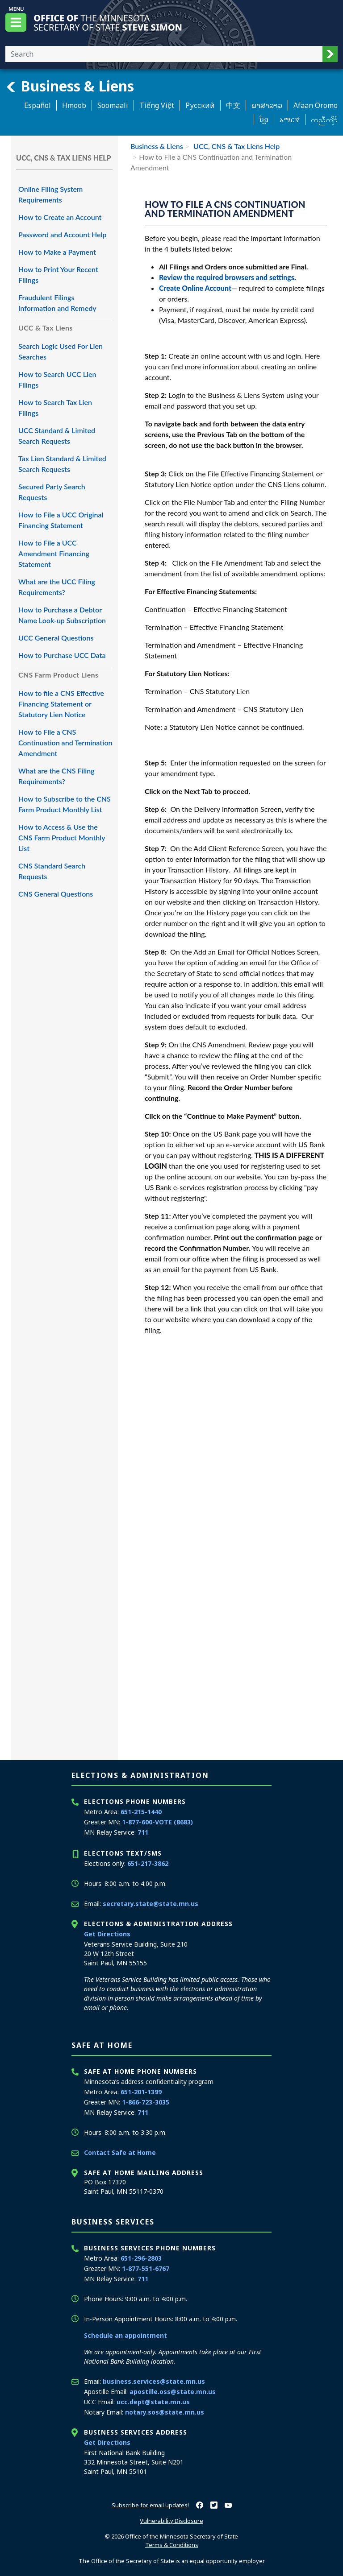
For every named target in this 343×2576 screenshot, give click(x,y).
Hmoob (74, 105)
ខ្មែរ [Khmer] (263, 119)
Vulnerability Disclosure (171, 2521)
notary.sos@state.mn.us (164, 2412)
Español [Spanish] (37, 105)
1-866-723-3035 (145, 2102)
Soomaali (112, 105)
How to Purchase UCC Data (61, 655)
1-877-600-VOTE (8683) (157, 1822)
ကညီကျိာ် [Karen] (324, 119)
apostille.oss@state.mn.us (173, 2391)
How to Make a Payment (57, 252)
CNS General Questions (55, 893)
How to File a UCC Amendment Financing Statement (53, 553)
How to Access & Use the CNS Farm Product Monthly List (61, 837)
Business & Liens (69, 86)
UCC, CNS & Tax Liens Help (236, 146)
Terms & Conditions (171, 2545)
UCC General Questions (55, 637)
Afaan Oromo (315, 105)
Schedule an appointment (125, 2335)
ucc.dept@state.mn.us (153, 2402)
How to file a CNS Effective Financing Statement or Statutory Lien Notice (61, 704)
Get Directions (107, 1934)
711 (143, 1832)
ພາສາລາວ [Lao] (266, 105)
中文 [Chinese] (233, 105)
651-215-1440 (141, 1811)
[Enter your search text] (163, 54)
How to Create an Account (59, 217)
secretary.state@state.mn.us (150, 1903)
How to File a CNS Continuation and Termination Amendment (65, 742)
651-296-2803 (141, 2258)
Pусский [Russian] (200, 105)
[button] (330, 54)
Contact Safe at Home (120, 2152)
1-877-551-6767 (145, 2268)
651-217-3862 (147, 1863)
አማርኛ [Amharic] (290, 119)
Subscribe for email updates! (150, 2505)
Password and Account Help (62, 234)
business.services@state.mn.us (154, 2381)
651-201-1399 (141, 2092)
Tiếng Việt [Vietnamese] (156, 105)
